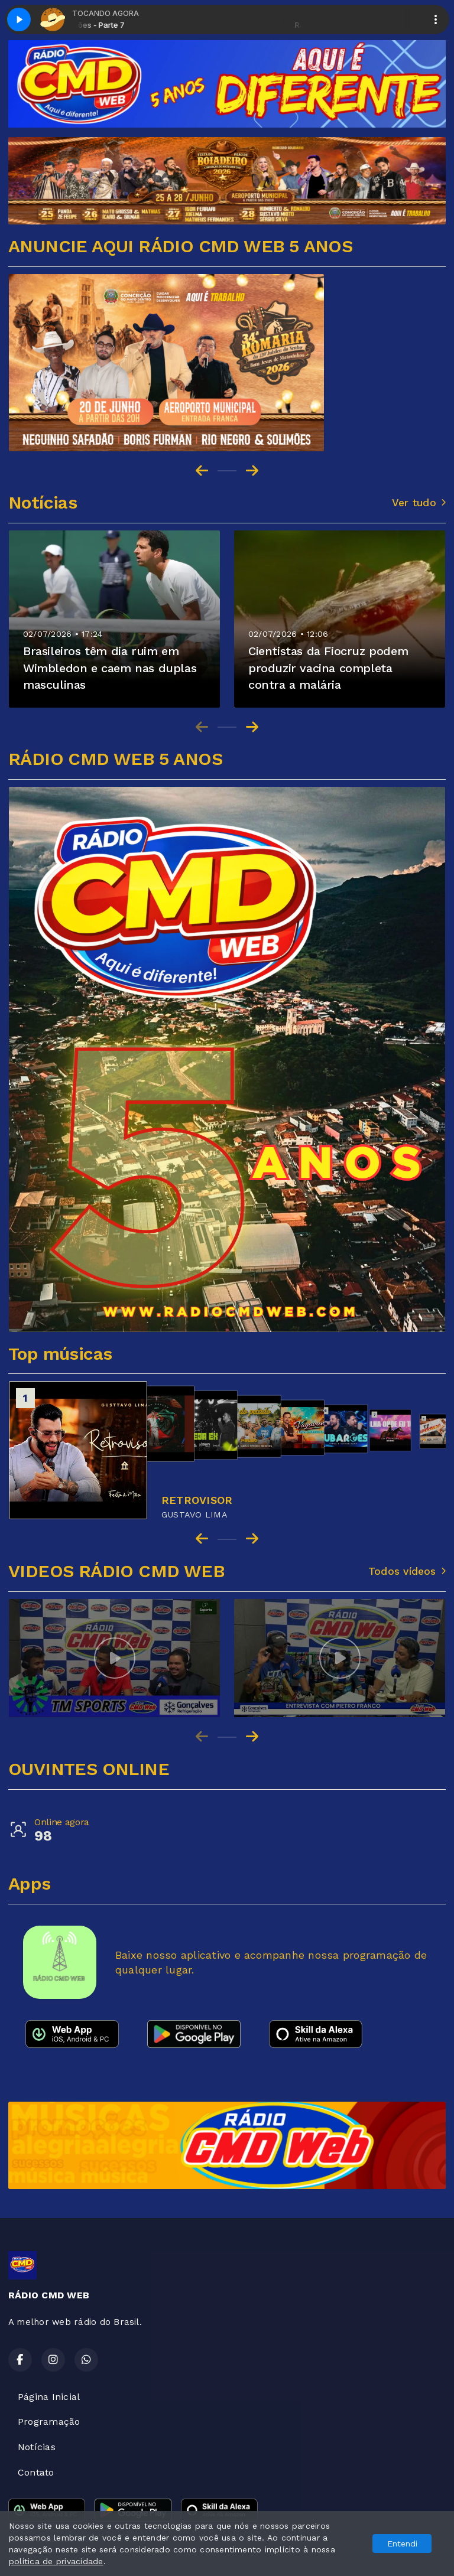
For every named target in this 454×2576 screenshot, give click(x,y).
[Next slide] (252, 471)
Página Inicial (49, 2396)
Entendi (402, 2543)
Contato (36, 2472)
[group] (114, 1658)
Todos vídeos (407, 1571)
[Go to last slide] (202, 471)
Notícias (37, 2447)
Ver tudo (419, 503)
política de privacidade (56, 2561)
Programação (49, 2421)
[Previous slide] (202, 727)
